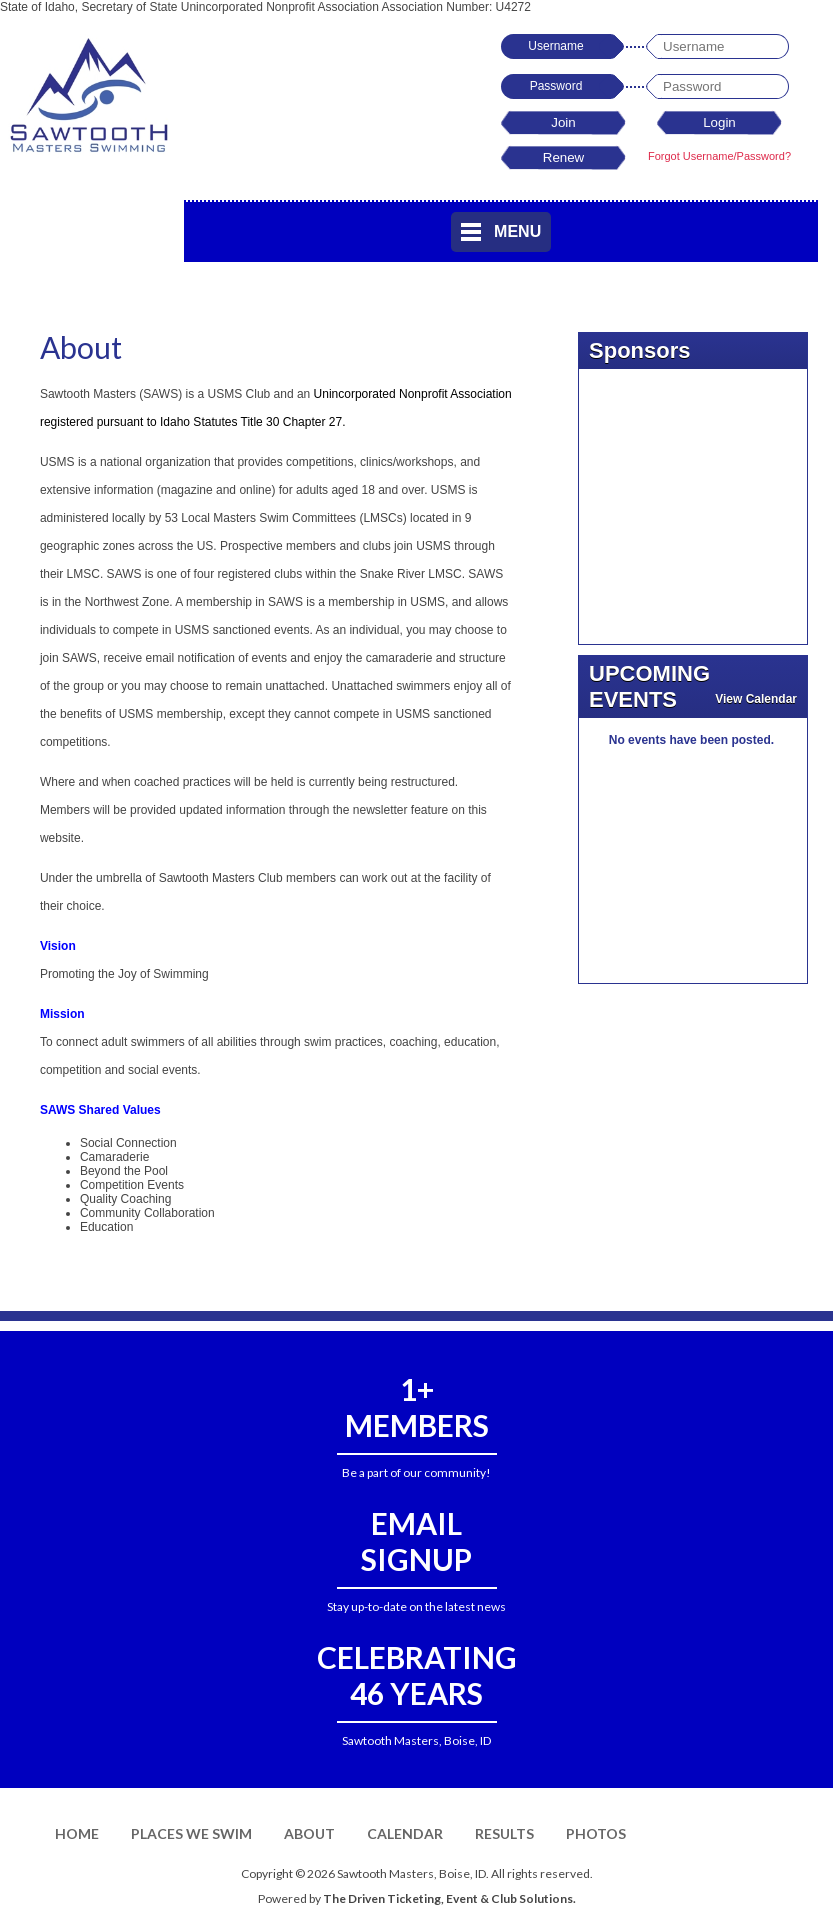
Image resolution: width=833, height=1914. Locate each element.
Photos (596, 1833)
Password (556, 86)
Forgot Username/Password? (719, 156)
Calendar (405, 1833)
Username (555, 46)
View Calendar (756, 699)
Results (504, 1833)
